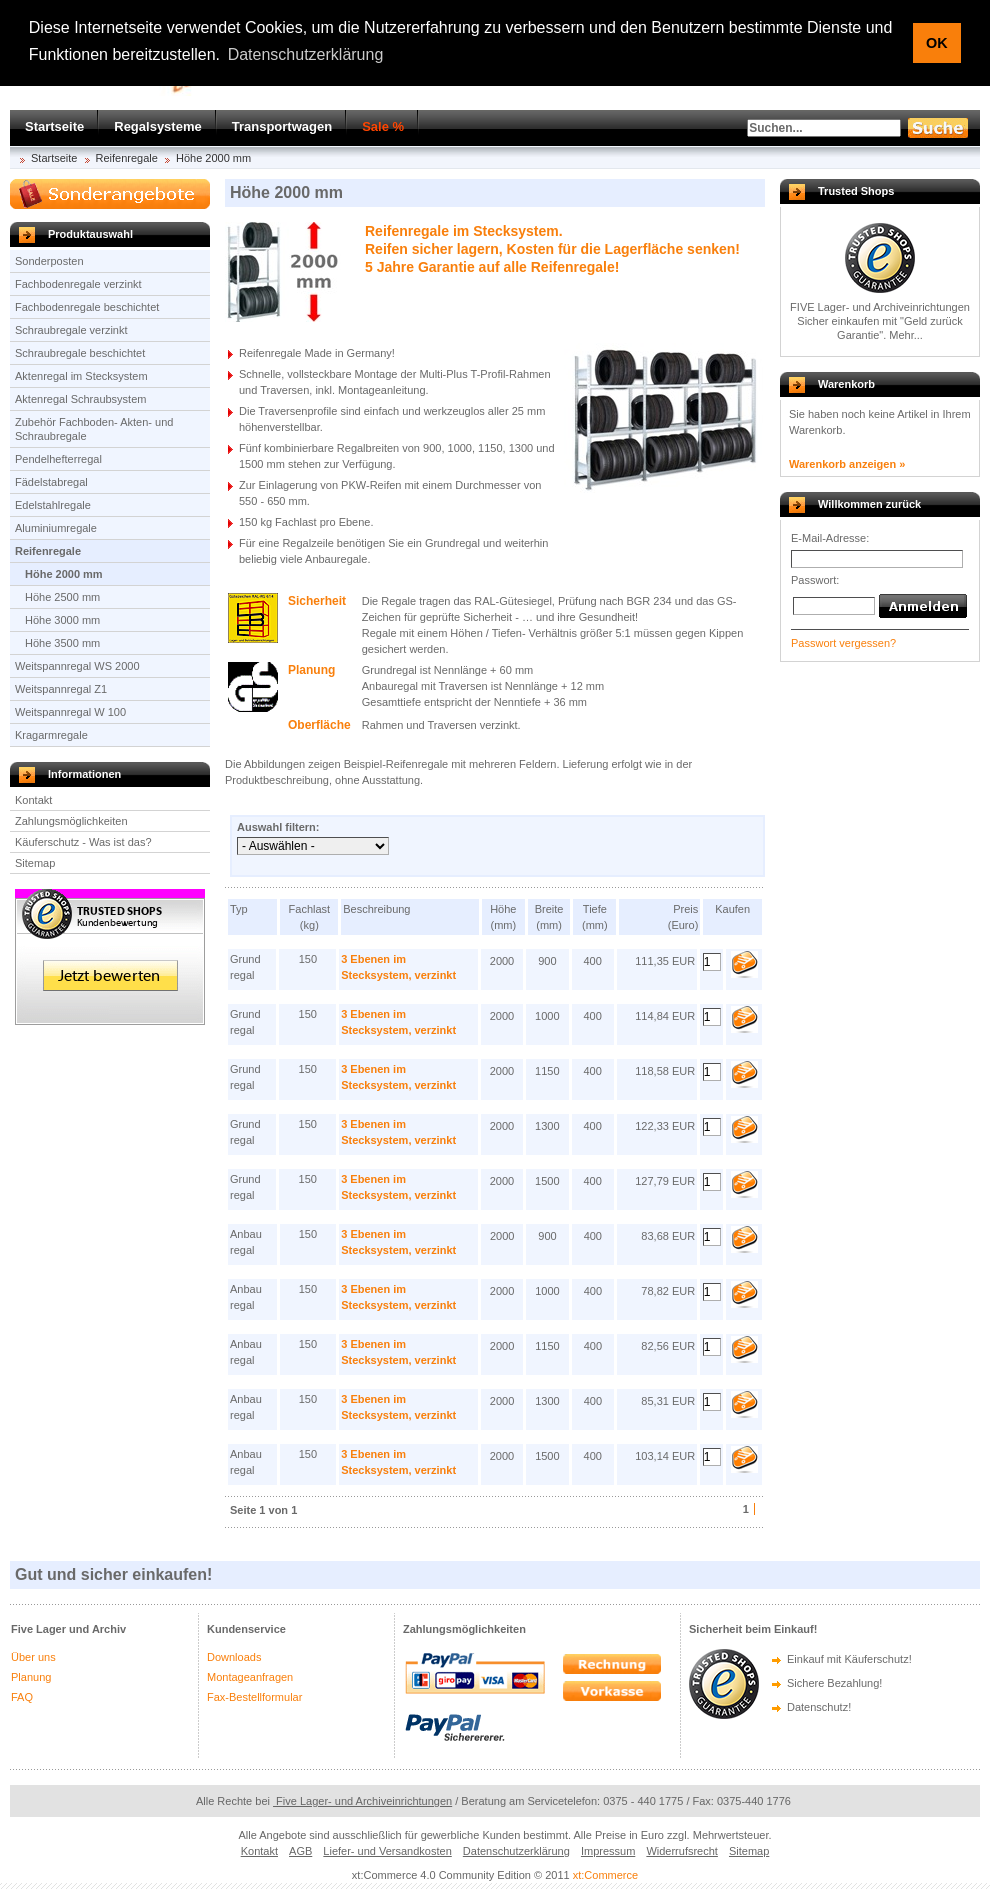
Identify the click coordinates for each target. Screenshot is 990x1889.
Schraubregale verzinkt (71, 330)
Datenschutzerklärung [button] (306, 54)
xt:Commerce (605, 1875)
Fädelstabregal (51, 482)
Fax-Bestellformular (254, 1697)
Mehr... (906, 335)
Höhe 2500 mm (62, 597)
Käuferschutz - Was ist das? (83, 842)
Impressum (608, 1851)
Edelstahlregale (53, 505)
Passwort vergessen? (843, 643)
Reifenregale (127, 158)
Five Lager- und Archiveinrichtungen (362, 1801)
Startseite (54, 126)
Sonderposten (49, 261)
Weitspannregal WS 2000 (77, 666)
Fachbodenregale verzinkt (78, 284)
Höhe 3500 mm (62, 643)
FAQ (22, 1697)
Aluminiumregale (56, 528)
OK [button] (937, 43)
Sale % (383, 126)
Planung (31, 1677)
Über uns (33, 1657)
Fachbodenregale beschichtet (87, 307)
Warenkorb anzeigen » (847, 464)
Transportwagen (282, 126)
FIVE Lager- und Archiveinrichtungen (880, 307)
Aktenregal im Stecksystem (81, 376)
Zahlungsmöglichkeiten (71, 821)
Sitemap (35, 863)
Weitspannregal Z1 (61, 689)
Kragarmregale (51, 735)
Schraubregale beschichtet (80, 353)
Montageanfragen (250, 1677)
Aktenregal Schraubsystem (80, 399)
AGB (300, 1851)
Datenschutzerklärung (516, 1851)
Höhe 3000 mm (62, 620)
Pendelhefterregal (58, 459)
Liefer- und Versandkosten (387, 1851)
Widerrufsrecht (682, 1851)
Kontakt (33, 800)
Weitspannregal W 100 (70, 712)
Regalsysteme (157, 126)
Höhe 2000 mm (213, 158)
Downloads (234, 1657)
